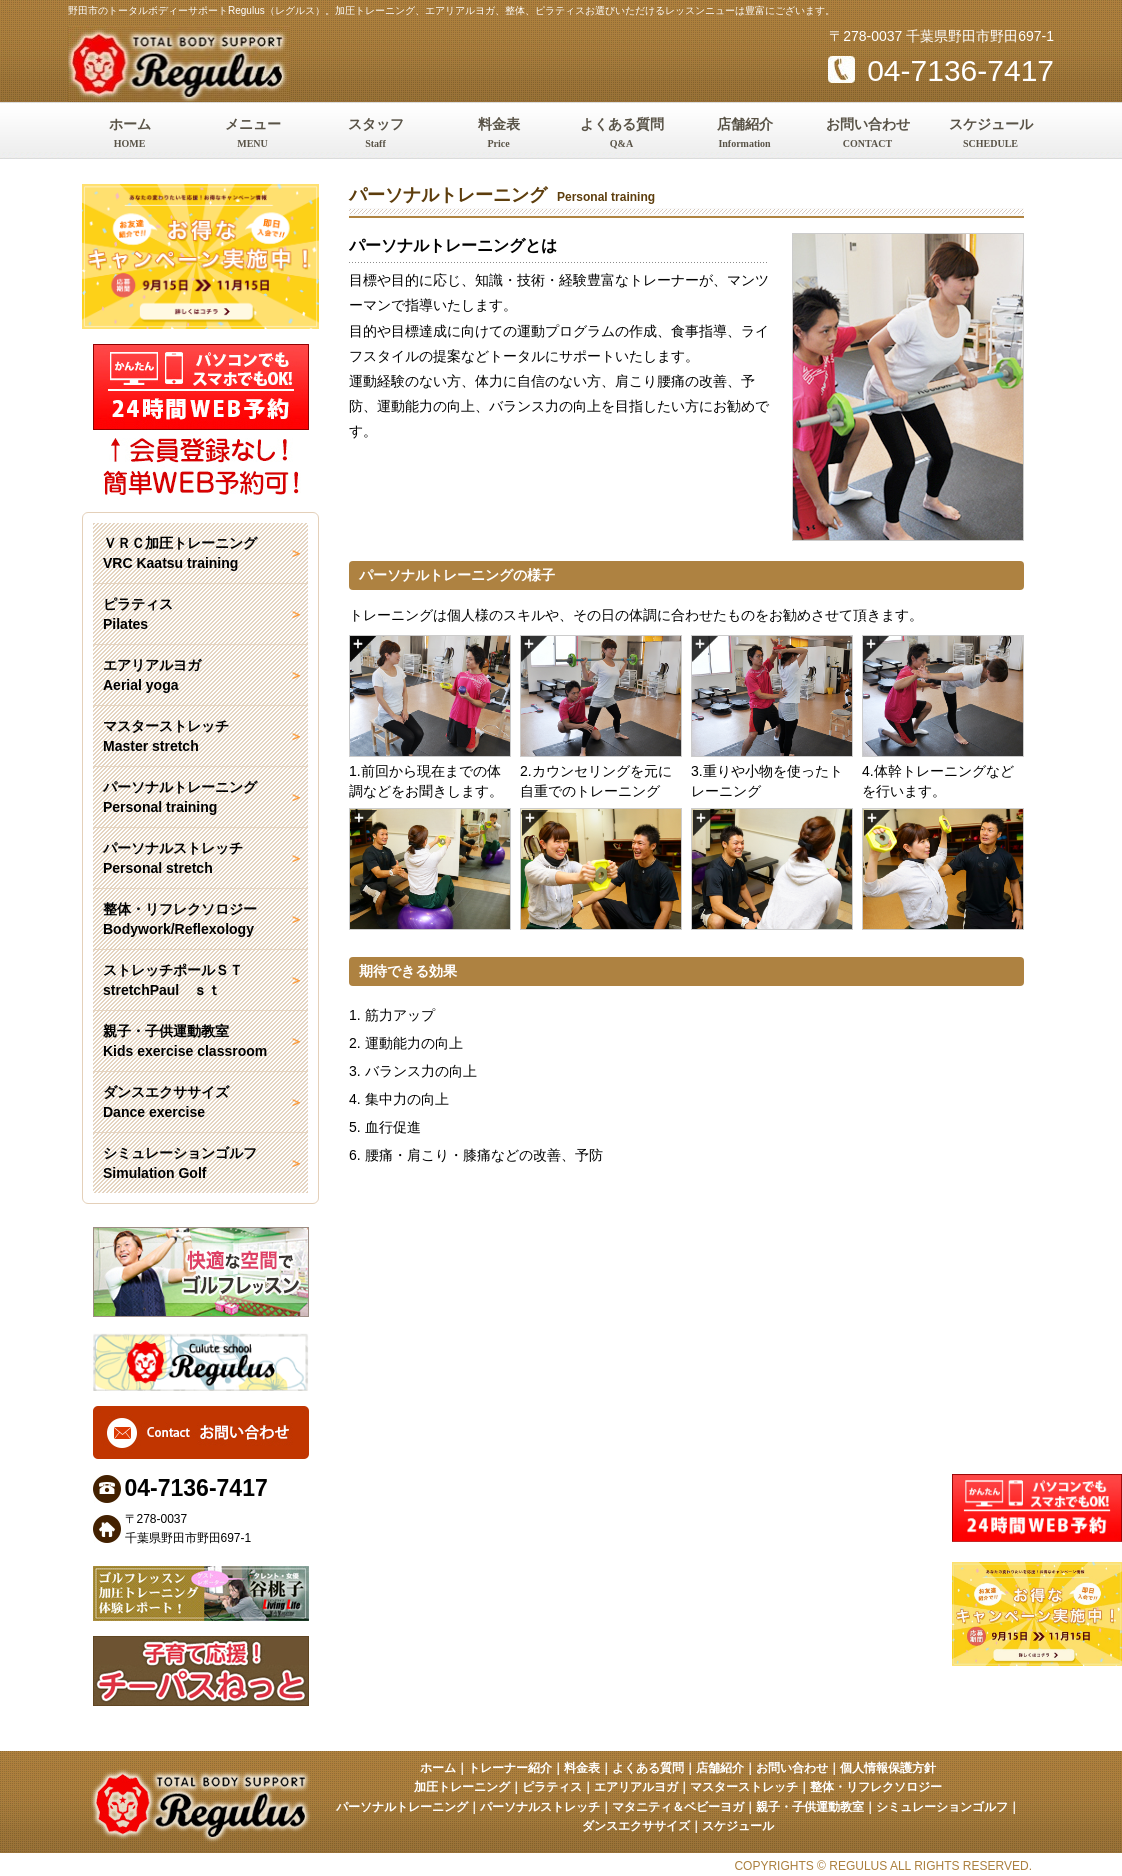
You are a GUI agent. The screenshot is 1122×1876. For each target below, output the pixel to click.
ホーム (129, 135)
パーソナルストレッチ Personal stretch (173, 858)
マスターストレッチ (744, 1787)
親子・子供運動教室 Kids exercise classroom (185, 1041)
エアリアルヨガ (636, 1787)
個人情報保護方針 (888, 1768)
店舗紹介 (744, 135)
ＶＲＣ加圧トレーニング (200, 554)
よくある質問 (621, 135)
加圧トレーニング (462, 1787)
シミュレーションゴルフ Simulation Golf (180, 1163)
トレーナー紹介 (510, 1768)
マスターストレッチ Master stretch (166, 736)
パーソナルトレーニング (402, 1807)
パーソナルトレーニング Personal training (180, 797)
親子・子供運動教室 (810, 1807)
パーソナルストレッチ (540, 1807)
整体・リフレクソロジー (876, 1787)
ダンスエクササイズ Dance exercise (166, 1102)
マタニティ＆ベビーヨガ (678, 1807)
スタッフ (375, 135)
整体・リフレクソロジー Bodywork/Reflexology (180, 919)
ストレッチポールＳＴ (200, 981)
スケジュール (990, 135)
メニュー (252, 135)
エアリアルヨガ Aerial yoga (152, 675)
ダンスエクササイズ (636, 1826)
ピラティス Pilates (138, 614)
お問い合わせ (867, 135)
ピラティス (552, 1787)
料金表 (498, 135)
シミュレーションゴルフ (942, 1807)
